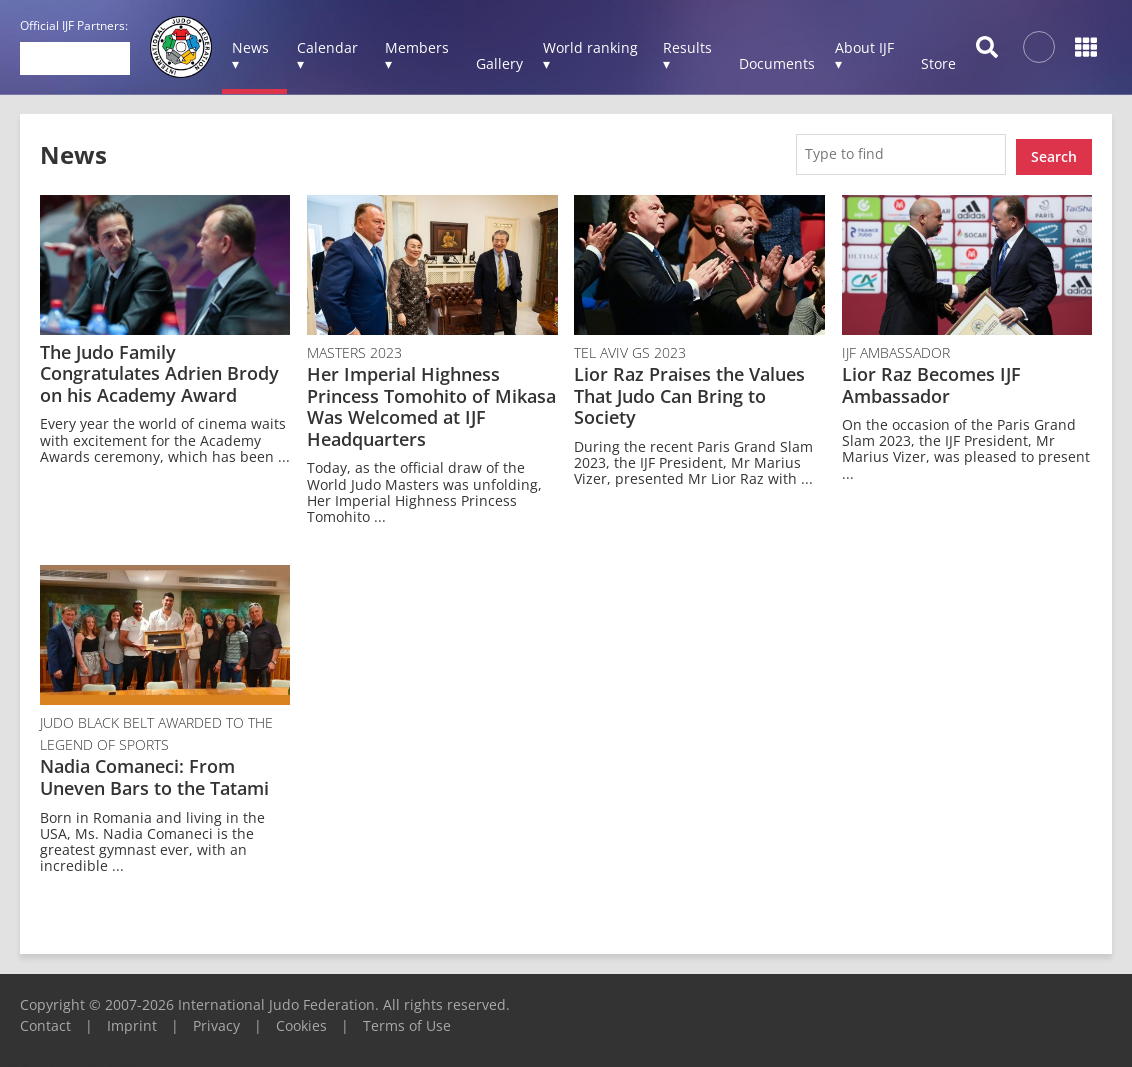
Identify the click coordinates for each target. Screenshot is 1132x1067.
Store (938, 63)
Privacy (216, 1020)
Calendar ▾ (327, 55)
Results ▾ (687, 55)
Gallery (499, 63)
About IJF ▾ (864, 55)
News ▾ (250, 55)
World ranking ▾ (590, 55)
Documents (777, 63)
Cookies (301, 1020)
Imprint (132, 1020)
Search (1054, 151)
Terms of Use (407, 1020)
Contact (45, 1020)
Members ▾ (417, 55)
